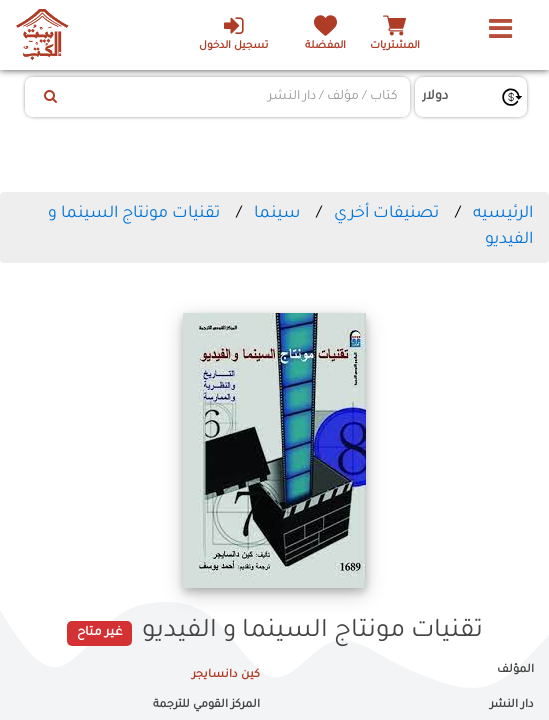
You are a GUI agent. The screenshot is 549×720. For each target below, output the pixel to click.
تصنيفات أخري (386, 214)
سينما (277, 214)
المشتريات (395, 46)
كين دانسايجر (226, 675)
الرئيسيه (503, 214)
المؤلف (515, 670)
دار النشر (512, 705)
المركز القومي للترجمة (206, 705)
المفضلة (325, 46)
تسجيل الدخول (233, 33)
